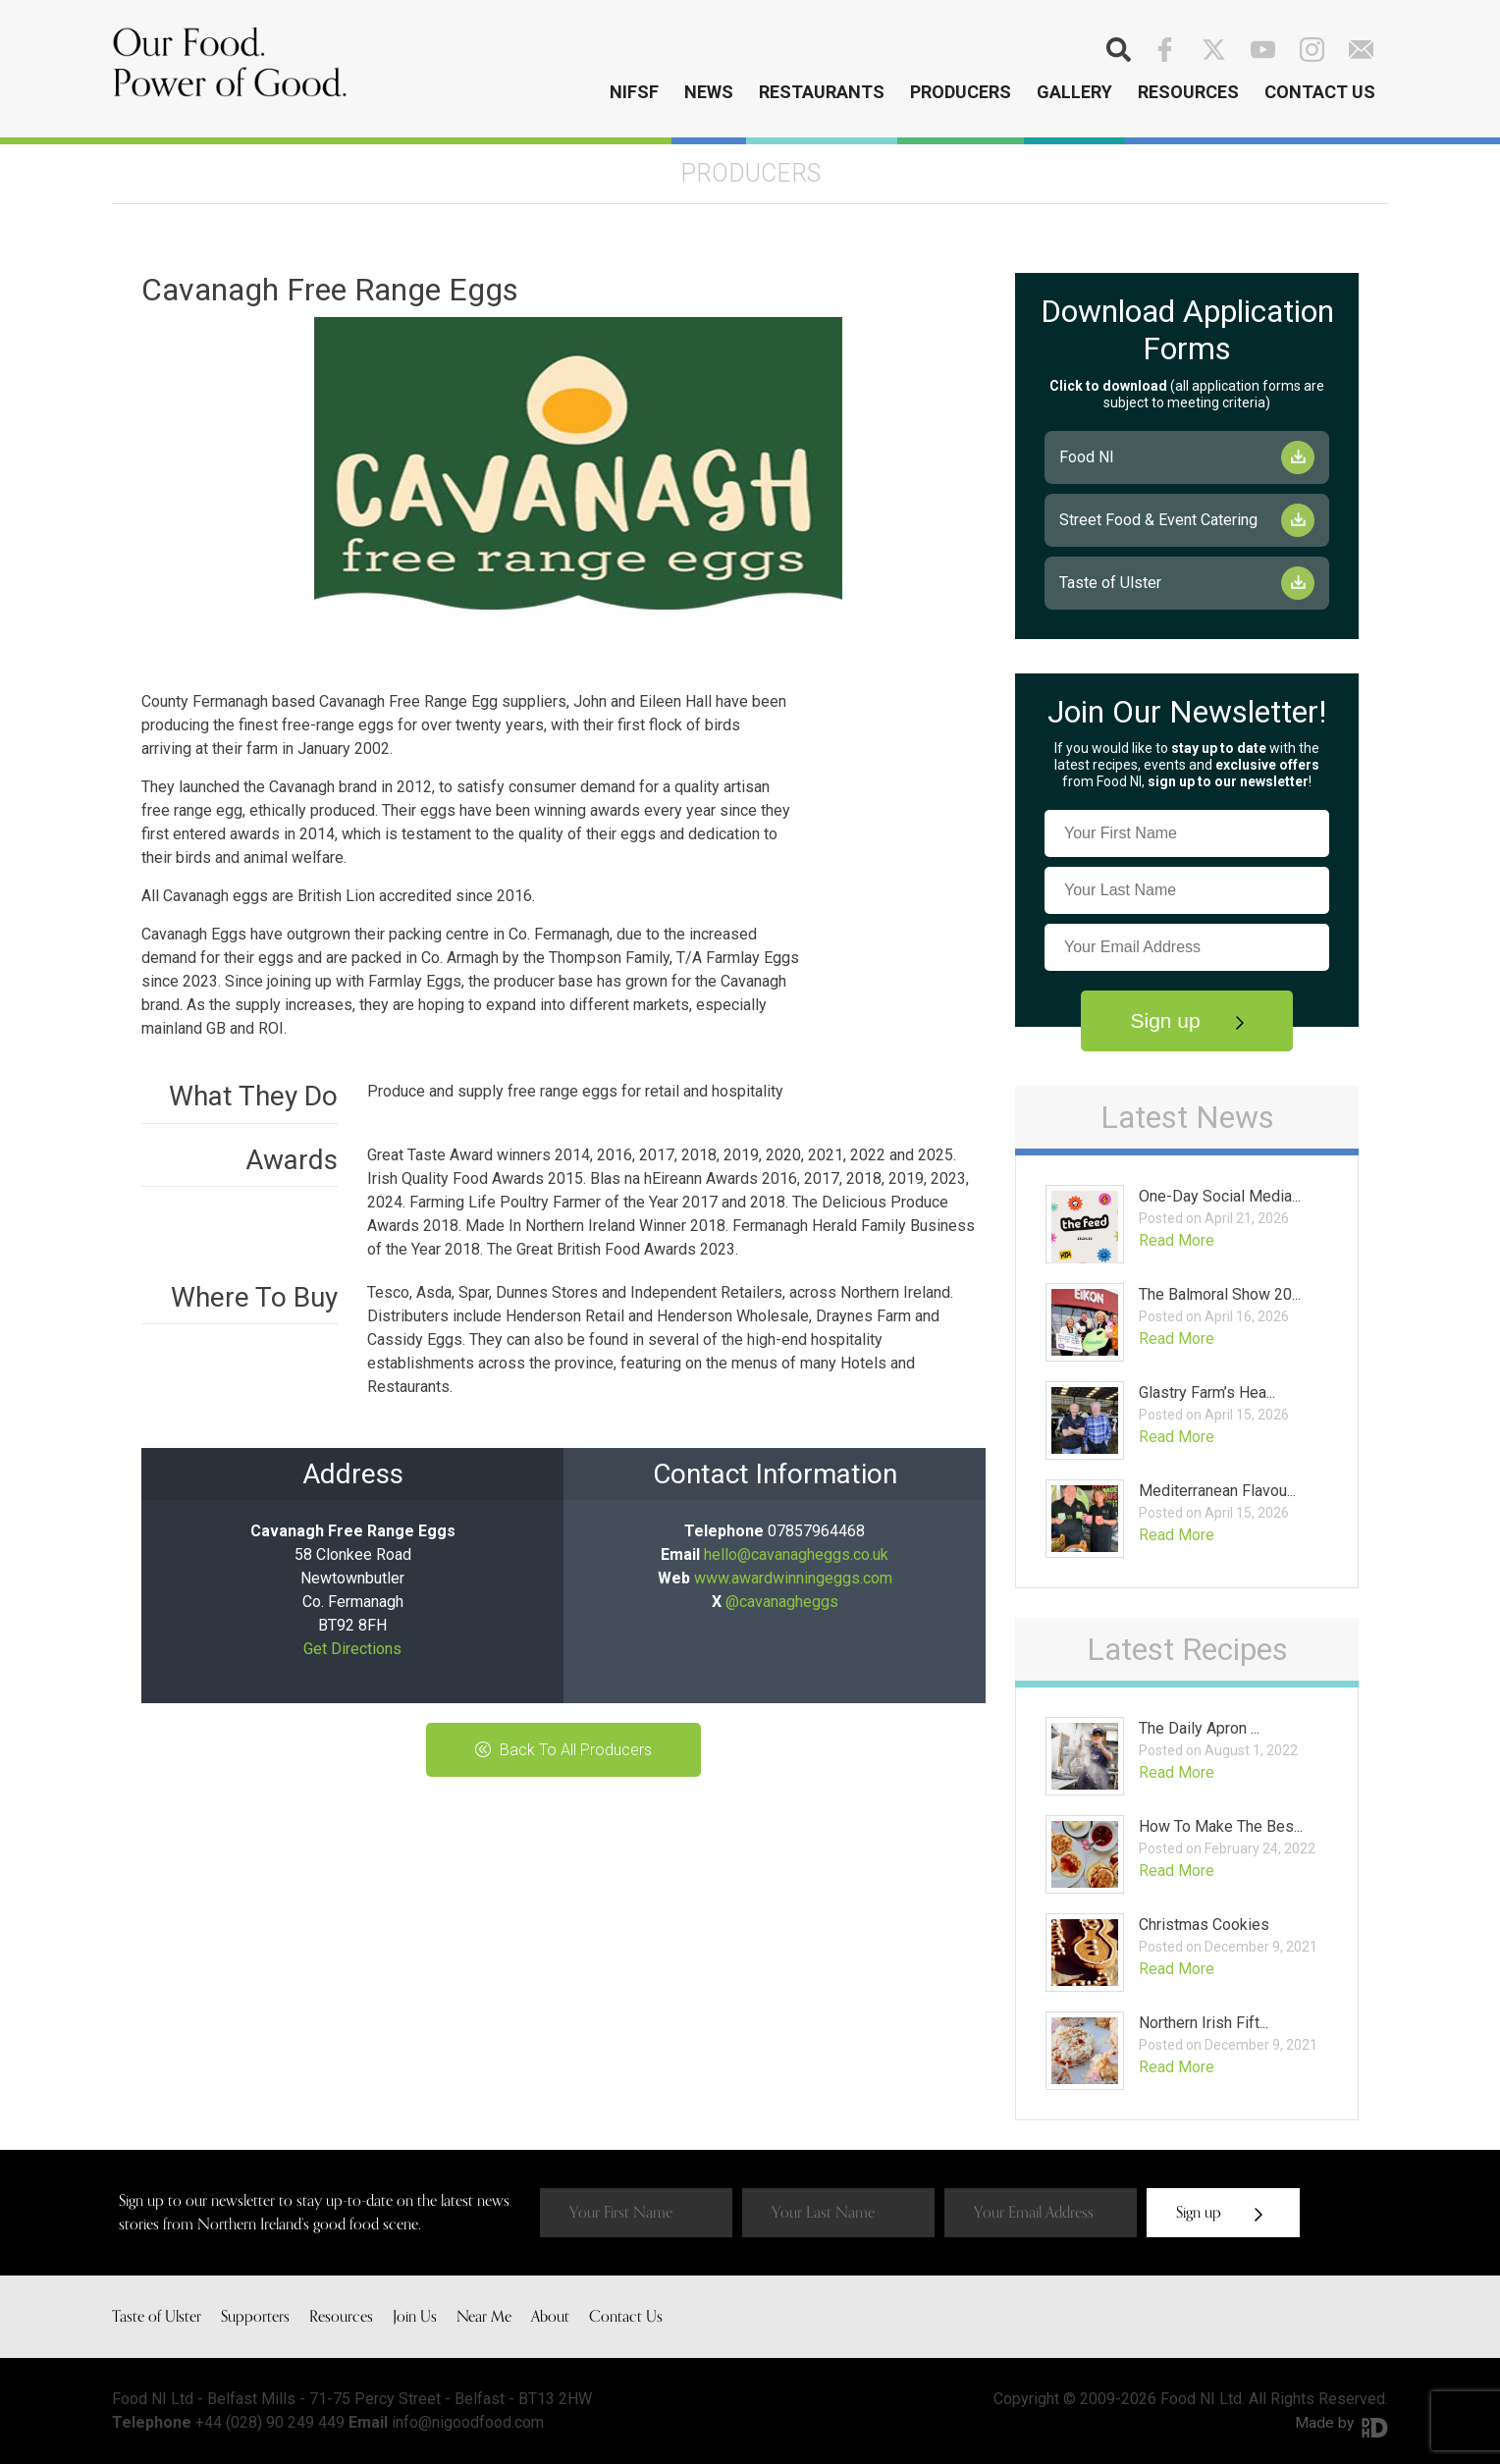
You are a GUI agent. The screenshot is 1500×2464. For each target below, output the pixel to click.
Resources (1188, 91)
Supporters (255, 2317)
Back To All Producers (563, 1750)
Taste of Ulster (1110, 582)
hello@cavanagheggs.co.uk (796, 1554)
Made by (1341, 2422)
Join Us (415, 2317)
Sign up (1186, 1020)
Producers (960, 91)
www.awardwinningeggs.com (793, 1578)
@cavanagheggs (781, 1601)
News (708, 91)
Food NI (1086, 457)
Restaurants (821, 91)
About (550, 2317)
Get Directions (352, 1648)
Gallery (1074, 91)
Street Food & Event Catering (1158, 519)
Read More (1176, 1240)
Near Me (483, 2317)
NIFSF (634, 91)
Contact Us (1319, 91)
